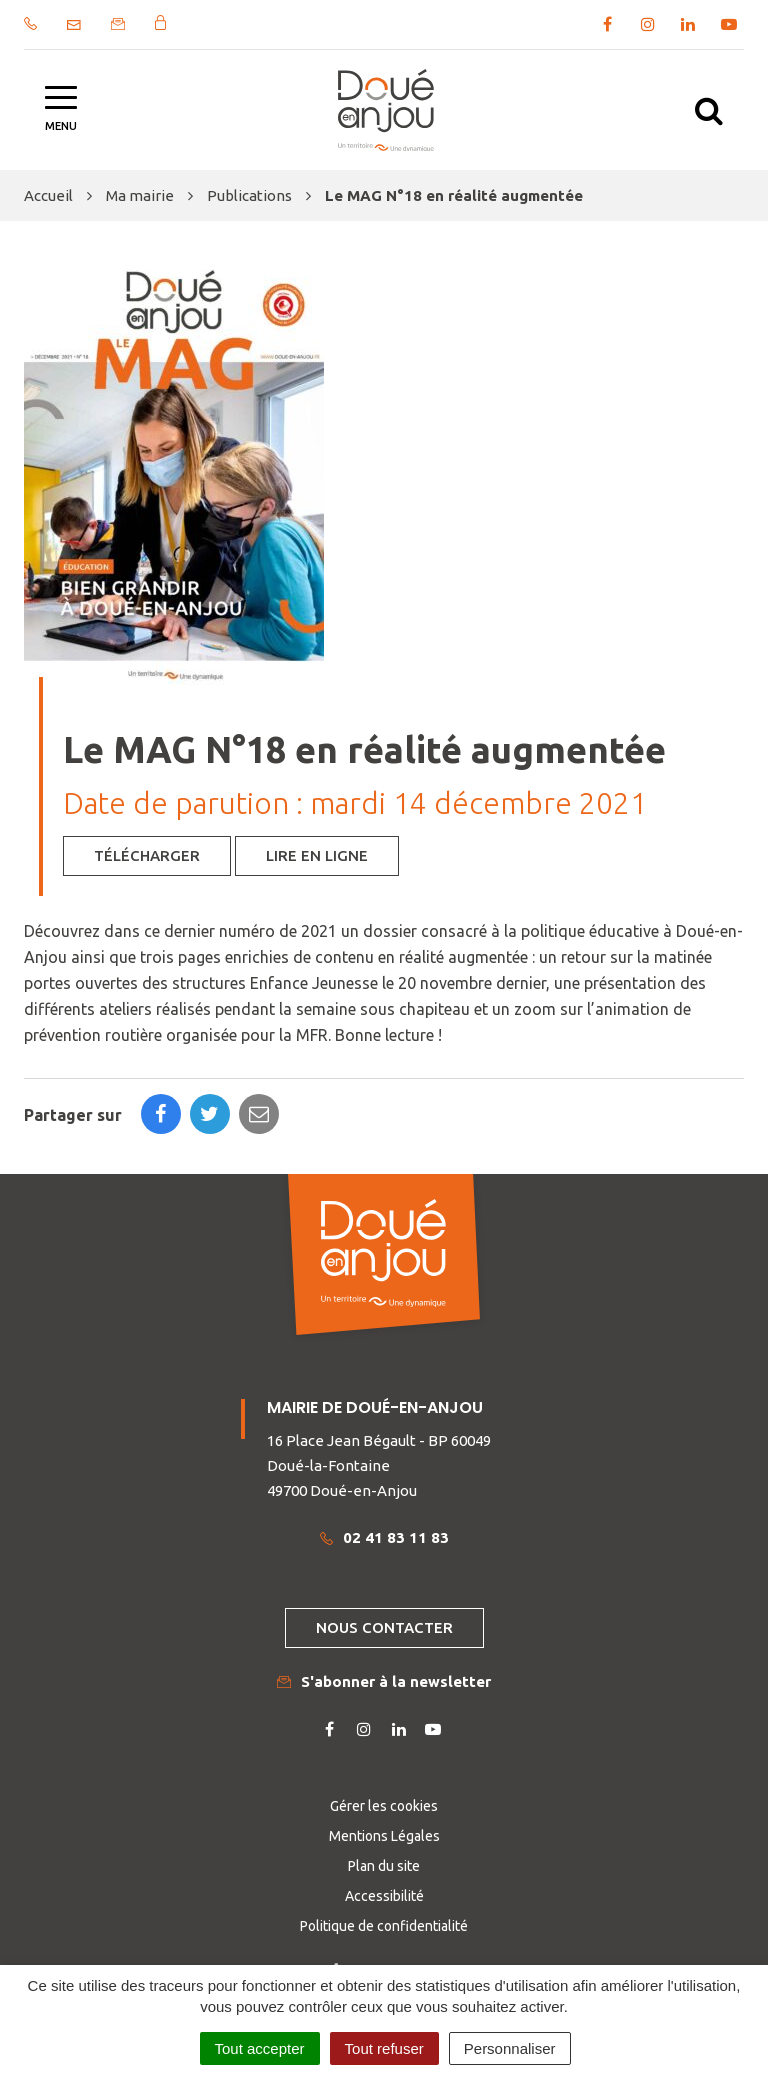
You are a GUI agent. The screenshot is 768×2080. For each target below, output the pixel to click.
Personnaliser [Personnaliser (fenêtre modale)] (510, 2048)
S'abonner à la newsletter (384, 1681)
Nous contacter (384, 1627)
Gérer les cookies (384, 1806)
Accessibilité (384, 1896)
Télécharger (147, 855)
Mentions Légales (384, 1836)
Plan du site (384, 1866)
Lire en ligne (317, 855)
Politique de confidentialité (384, 1926)
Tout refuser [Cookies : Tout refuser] (384, 2048)
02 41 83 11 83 (384, 1537)
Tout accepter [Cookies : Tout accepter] (260, 2048)
